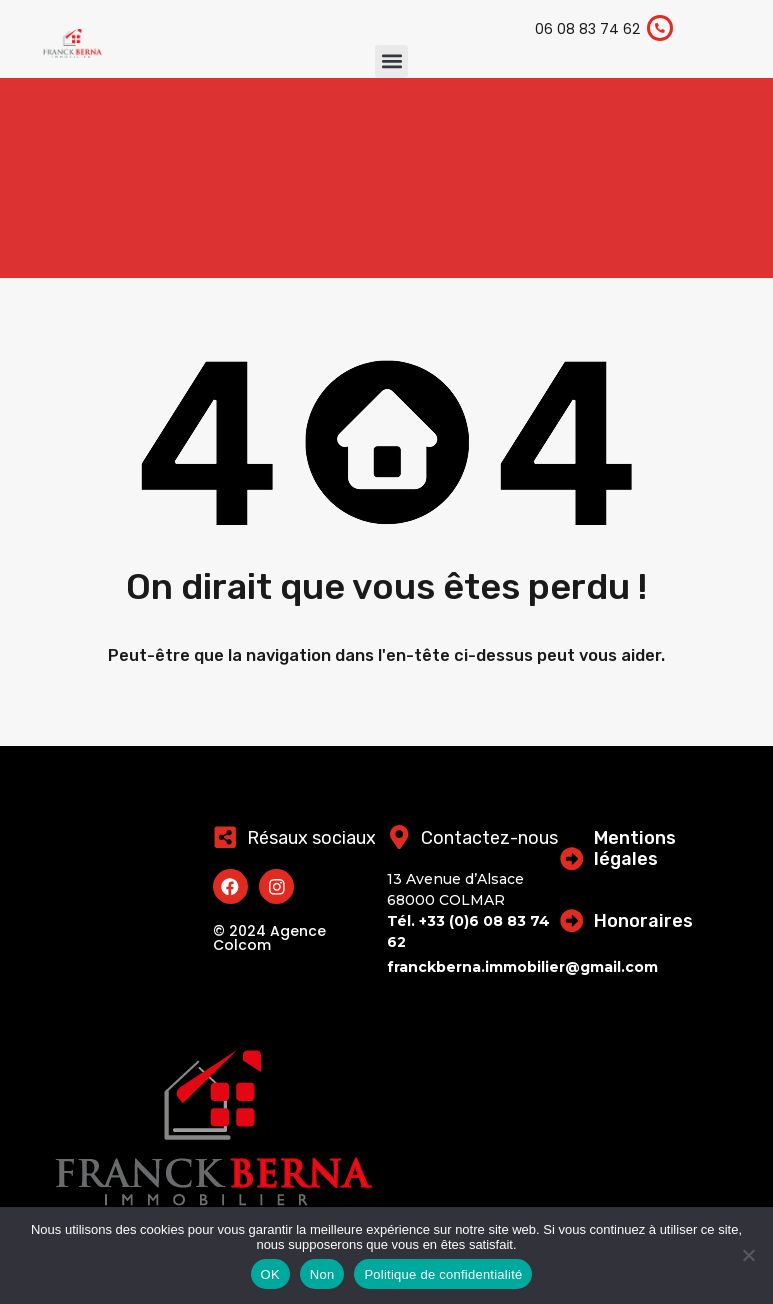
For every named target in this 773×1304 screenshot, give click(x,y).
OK (270, 1274)
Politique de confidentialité (443, 1274)
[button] (391, 61)
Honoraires (643, 921)
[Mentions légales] (572, 859)
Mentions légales (635, 849)
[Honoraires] (572, 920)
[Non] (748, 1256)
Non (322, 1274)
